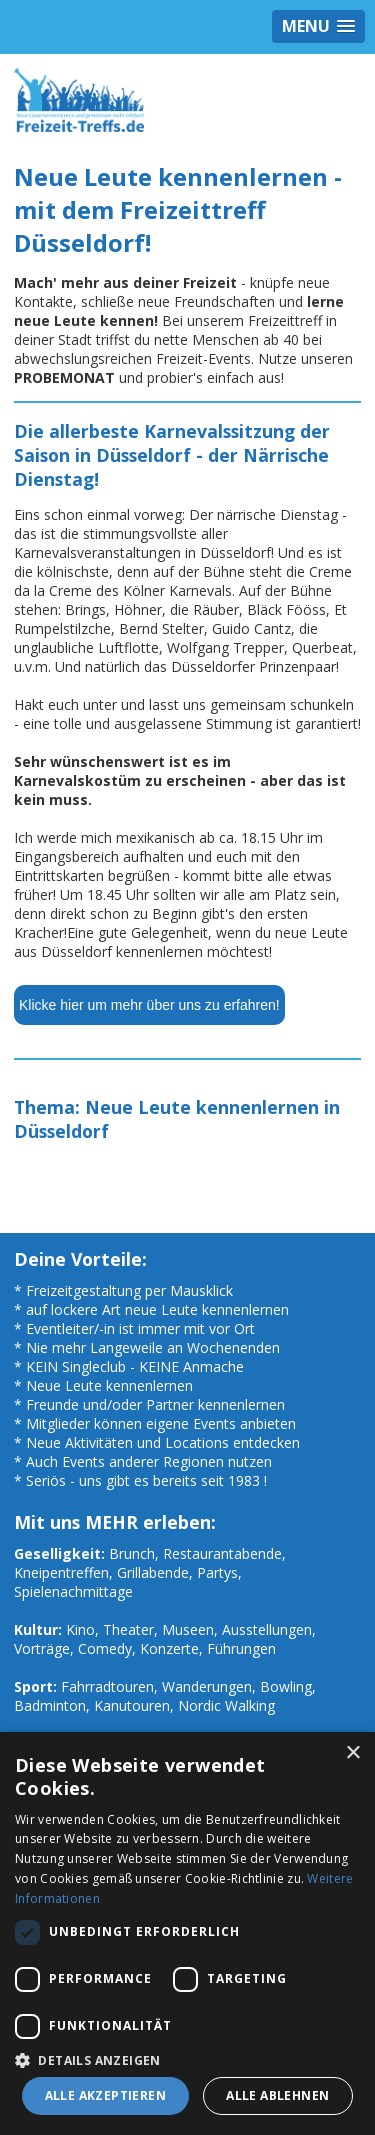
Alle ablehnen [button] (277, 2095)
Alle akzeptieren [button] (105, 2095)
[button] (187, 2059)
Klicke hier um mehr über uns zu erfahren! (149, 1005)
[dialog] (187, 1933)
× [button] (352, 1753)
